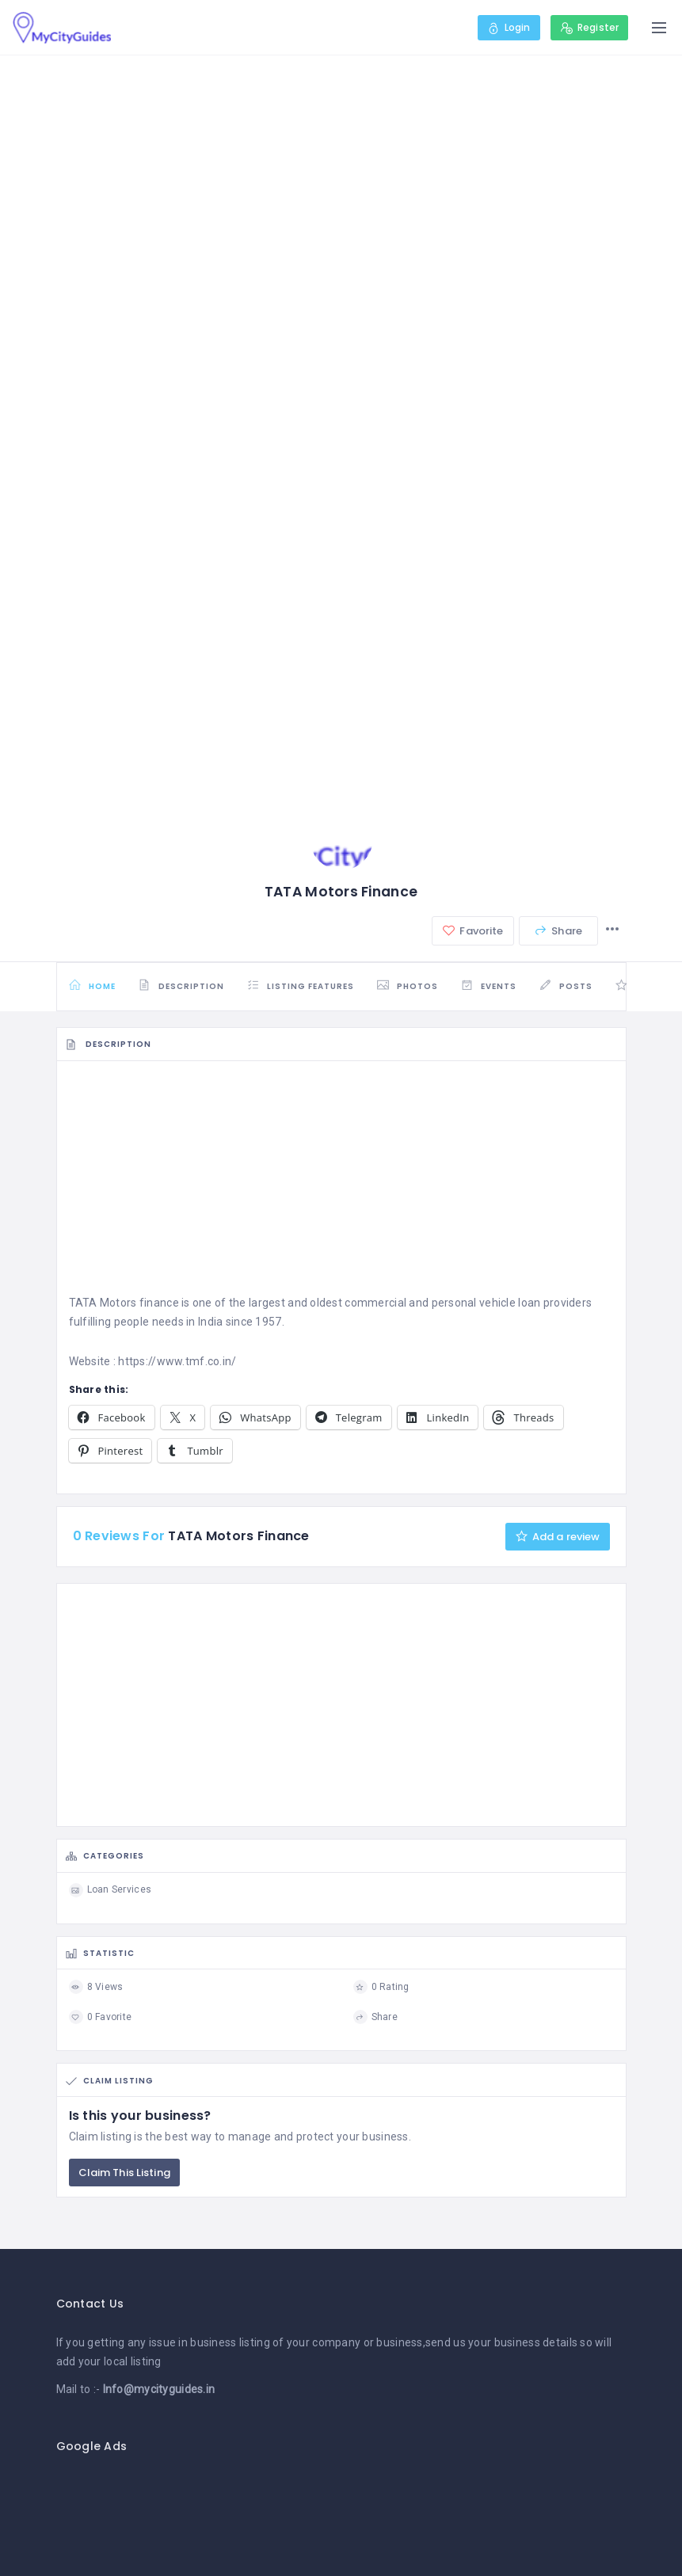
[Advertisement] (341, 1182)
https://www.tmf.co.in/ (177, 1361)
